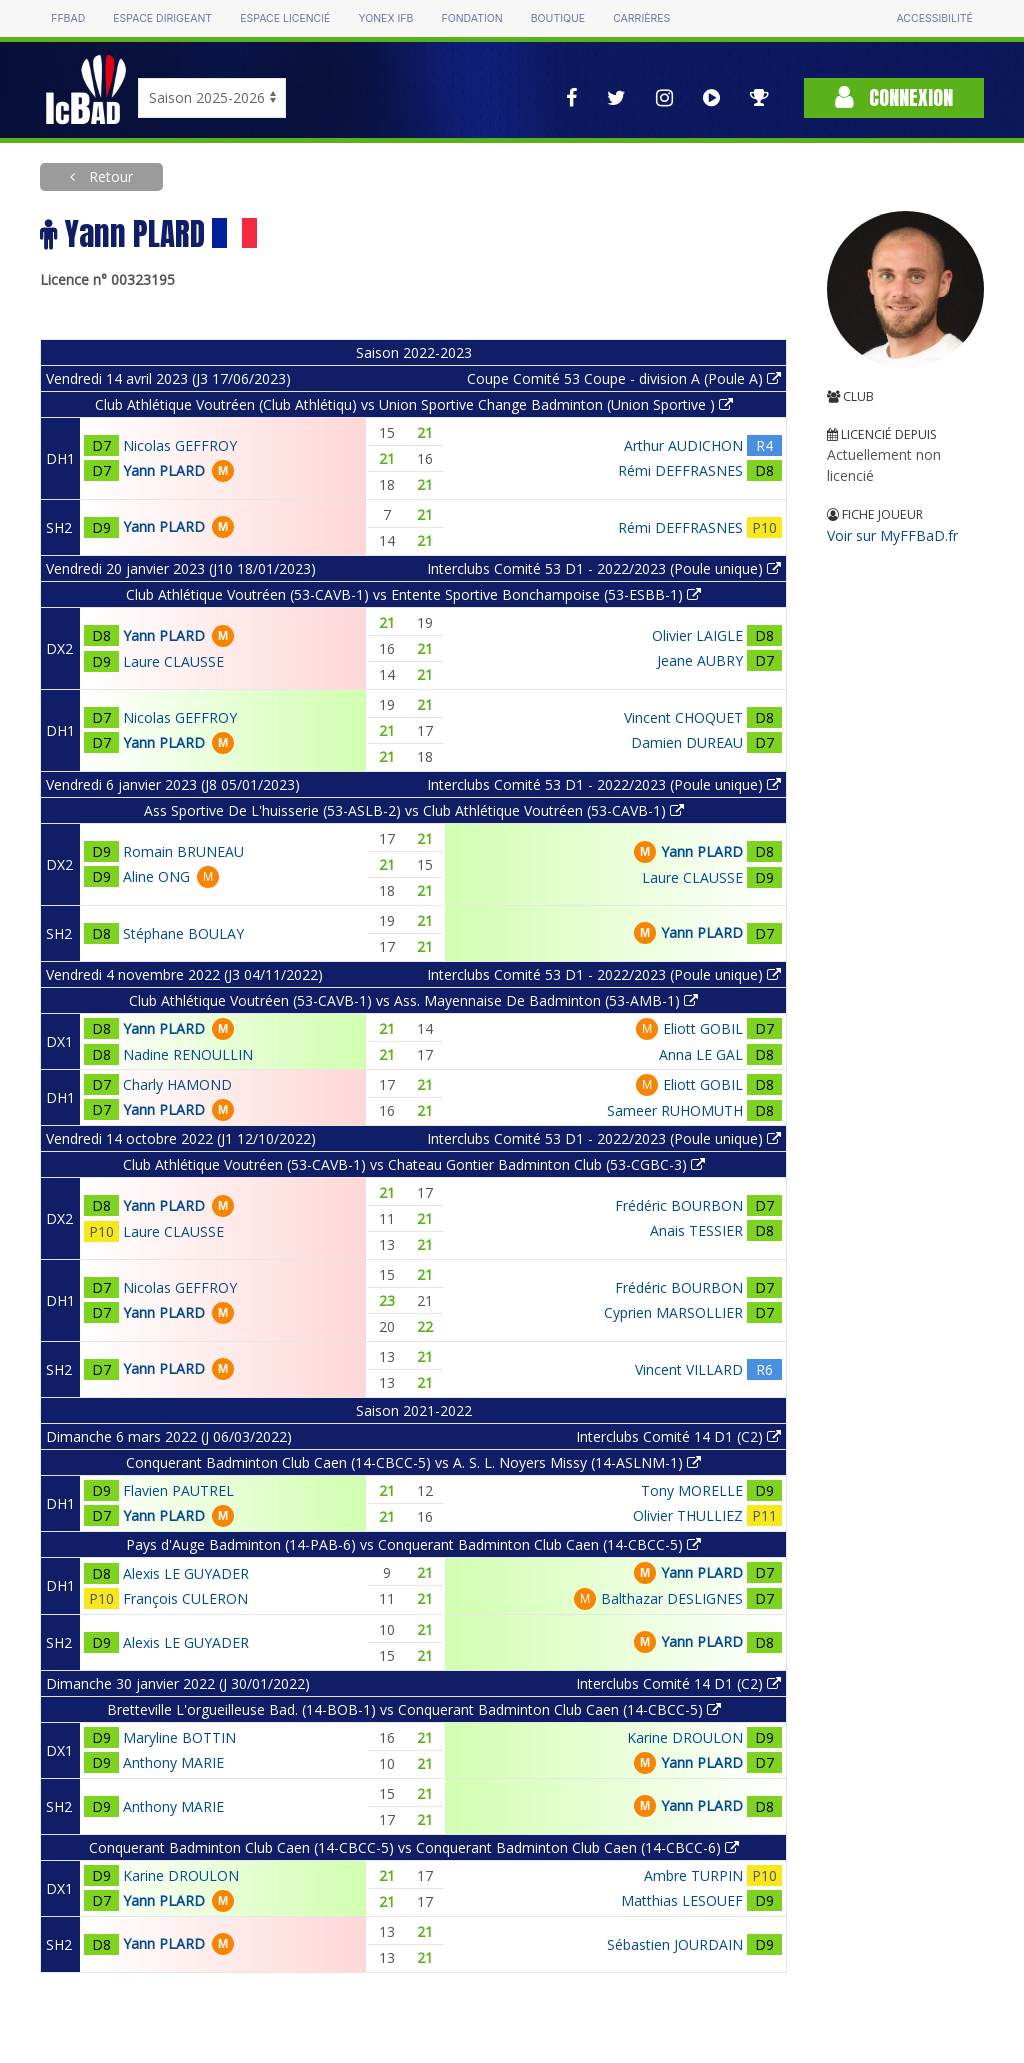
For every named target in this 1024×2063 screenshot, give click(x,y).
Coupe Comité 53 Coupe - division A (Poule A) (624, 378)
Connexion (894, 97)
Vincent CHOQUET (683, 717)
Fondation (471, 18)
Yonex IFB (385, 18)
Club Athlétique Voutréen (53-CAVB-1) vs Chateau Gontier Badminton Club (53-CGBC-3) (414, 1164)
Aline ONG (156, 876)
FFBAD (68, 18)
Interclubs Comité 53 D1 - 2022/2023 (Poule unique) (604, 568)
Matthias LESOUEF (682, 1900)
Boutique (558, 18)
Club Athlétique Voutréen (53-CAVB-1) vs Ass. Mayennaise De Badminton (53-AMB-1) (413, 1000)
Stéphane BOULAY (183, 933)
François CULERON (185, 1598)
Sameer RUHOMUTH (675, 1110)
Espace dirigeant (162, 18)
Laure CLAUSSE (173, 661)
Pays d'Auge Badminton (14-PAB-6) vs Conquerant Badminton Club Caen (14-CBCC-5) (413, 1544)
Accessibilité (934, 18)
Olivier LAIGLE (697, 635)
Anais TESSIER (696, 1230)
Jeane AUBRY (700, 660)
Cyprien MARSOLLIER (673, 1312)
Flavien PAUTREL (178, 1490)
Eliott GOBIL (703, 1028)
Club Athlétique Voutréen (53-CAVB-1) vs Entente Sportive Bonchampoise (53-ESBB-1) (413, 594)
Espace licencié (285, 18)
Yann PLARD (164, 470)
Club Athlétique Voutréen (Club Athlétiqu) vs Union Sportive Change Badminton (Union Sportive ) (414, 404)
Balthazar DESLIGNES (672, 1598)
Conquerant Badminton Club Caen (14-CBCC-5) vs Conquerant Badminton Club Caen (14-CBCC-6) (414, 1847)
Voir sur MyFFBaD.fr (892, 535)
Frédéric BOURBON (679, 1205)
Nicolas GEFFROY (180, 445)
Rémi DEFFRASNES (680, 470)
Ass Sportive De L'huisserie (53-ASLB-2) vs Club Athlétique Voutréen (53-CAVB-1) (414, 810)
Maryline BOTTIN (179, 1737)
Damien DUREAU (687, 742)
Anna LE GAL (701, 1054)
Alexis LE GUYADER (186, 1573)
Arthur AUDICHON (683, 445)
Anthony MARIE (173, 1762)
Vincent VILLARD (689, 1369)
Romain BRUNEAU (183, 851)
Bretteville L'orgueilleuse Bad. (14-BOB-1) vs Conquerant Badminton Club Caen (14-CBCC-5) (414, 1709)
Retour (109, 176)
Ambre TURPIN (693, 1875)
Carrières (641, 18)
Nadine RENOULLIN (188, 1054)
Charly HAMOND (177, 1084)
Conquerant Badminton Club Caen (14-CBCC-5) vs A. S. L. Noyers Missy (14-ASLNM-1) (413, 1462)
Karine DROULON (685, 1737)
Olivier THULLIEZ (688, 1515)
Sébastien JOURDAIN (675, 1944)
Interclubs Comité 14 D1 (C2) (678, 1436)
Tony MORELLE (692, 1490)
